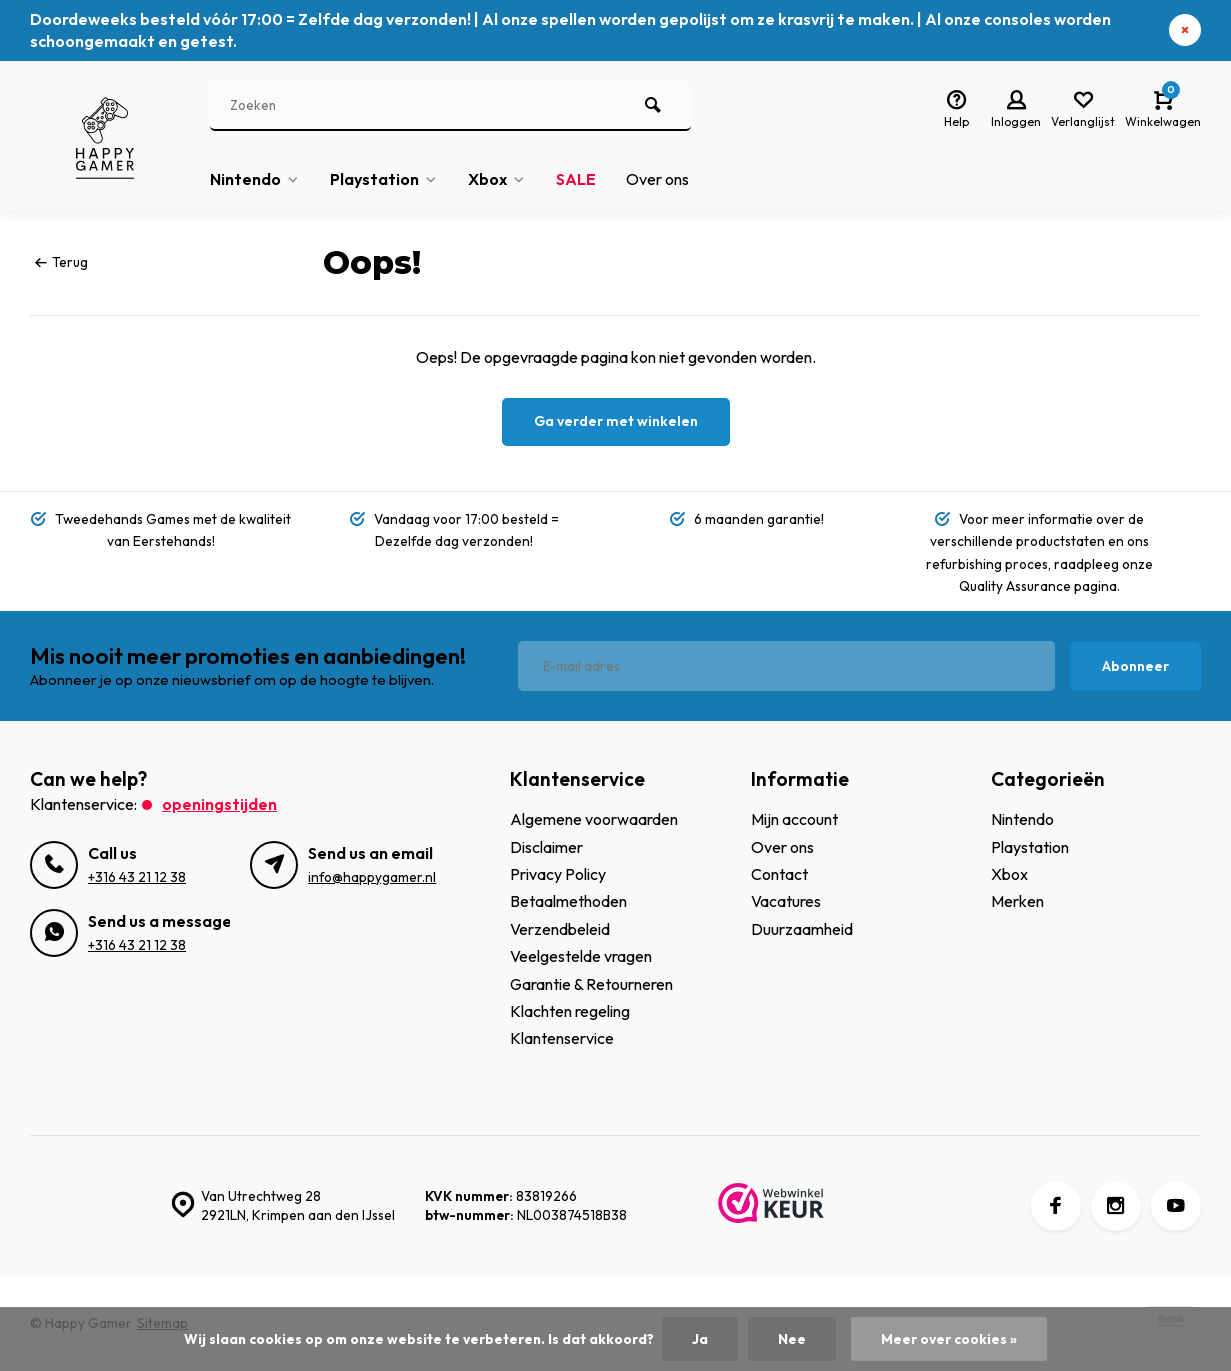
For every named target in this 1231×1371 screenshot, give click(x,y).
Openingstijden (219, 804)
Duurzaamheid (802, 929)
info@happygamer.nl (372, 877)
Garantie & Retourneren (591, 984)
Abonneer (1135, 666)
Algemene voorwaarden (594, 819)
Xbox (497, 179)
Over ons (657, 179)
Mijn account (794, 819)
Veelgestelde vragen (581, 956)
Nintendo (255, 179)
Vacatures (786, 901)
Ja (700, 1339)
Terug (61, 262)
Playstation (384, 179)
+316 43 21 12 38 (137, 877)
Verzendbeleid (560, 929)
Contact (779, 874)
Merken (1017, 901)
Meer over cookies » (949, 1339)
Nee (792, 1339)
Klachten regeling (570, 1011)
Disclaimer (546, 847)
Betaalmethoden (568, 901)
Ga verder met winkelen (616, 421)
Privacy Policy (558, 874)
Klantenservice (562, 1038)
